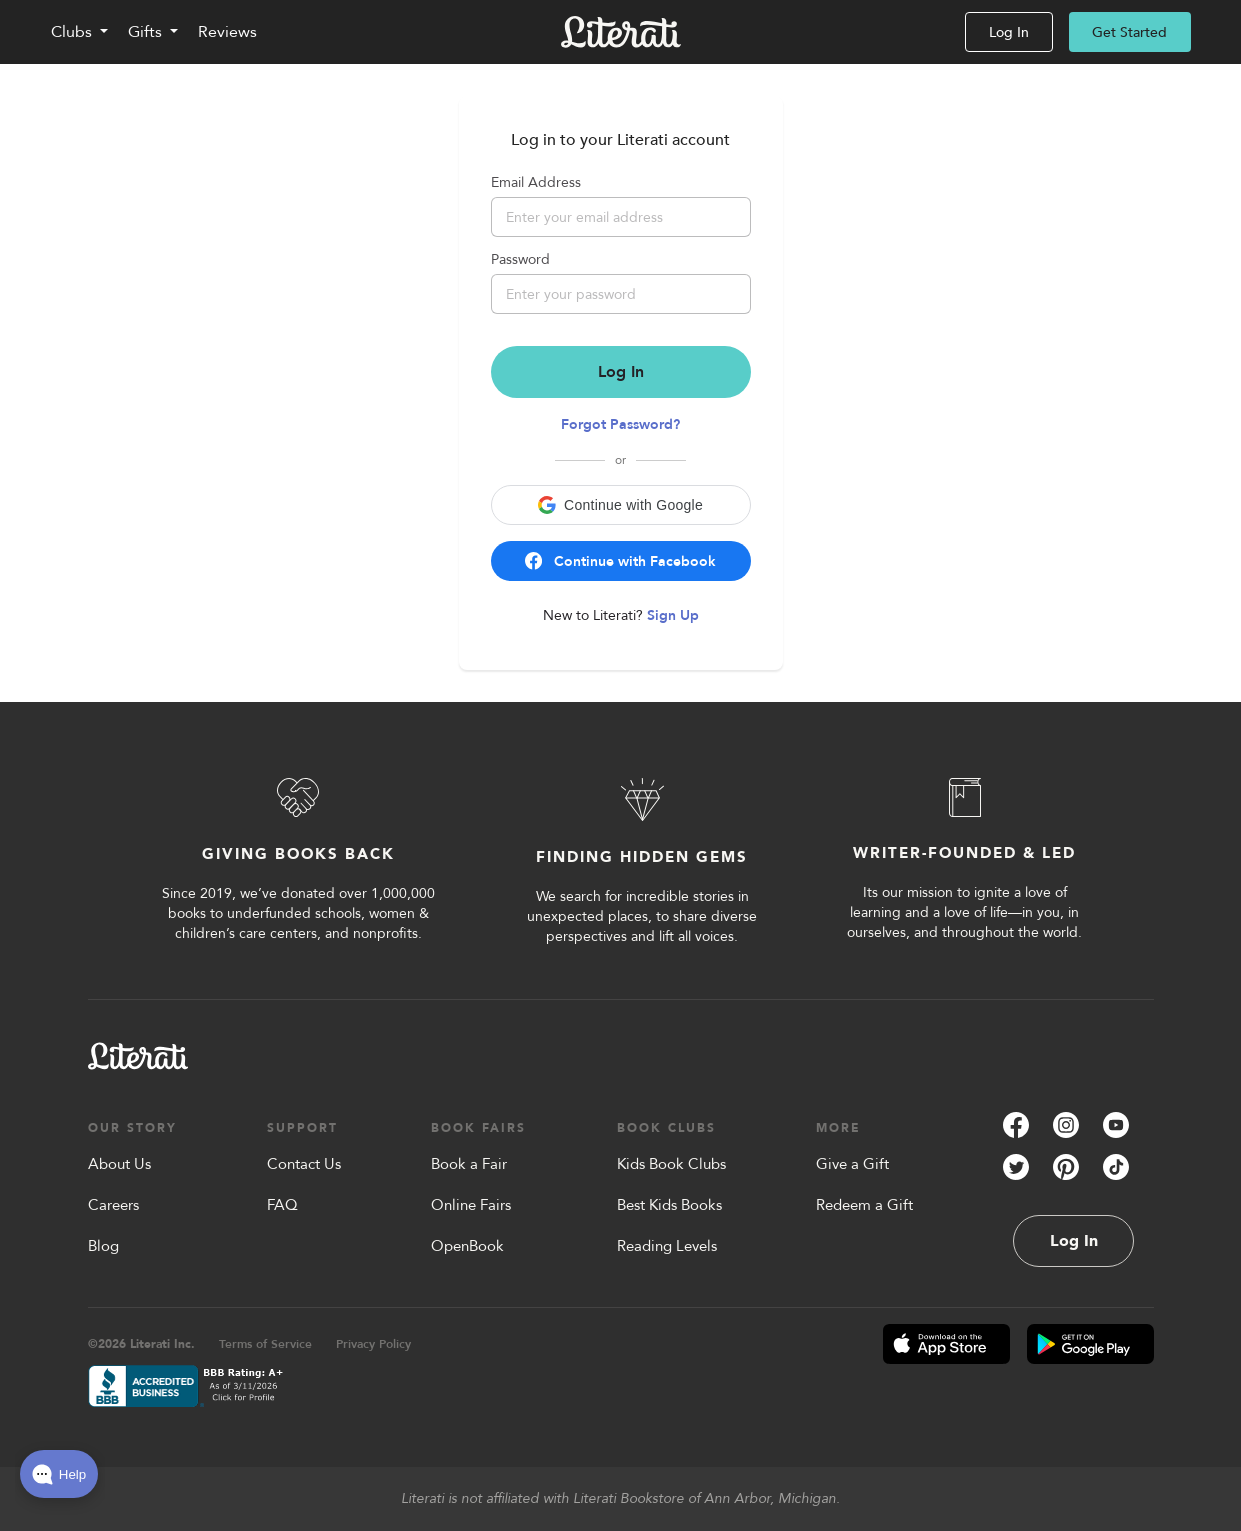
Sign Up (673, 615)
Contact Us (304, 1164)
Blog (103, 1246)
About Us (119, 1164)
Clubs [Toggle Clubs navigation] (71, 32)
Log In (1009, 32)
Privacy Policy (373, 1344)
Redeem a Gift (864, 1205)
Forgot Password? (620, 424)
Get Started (1129, 32)
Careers (113, 1205)
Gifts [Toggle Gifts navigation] (145, 32)
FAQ (282, 1205)
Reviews (227, 32)
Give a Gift (852, 1164)
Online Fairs (471, 1205)
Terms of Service (265, 1344)
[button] (621, 505)
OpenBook (467, 1246)
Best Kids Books (669, 1205)
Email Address (536, 183)
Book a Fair (469, 1164)
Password (520, 260)
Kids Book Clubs (671, 1164)
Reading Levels (667, 1246)
